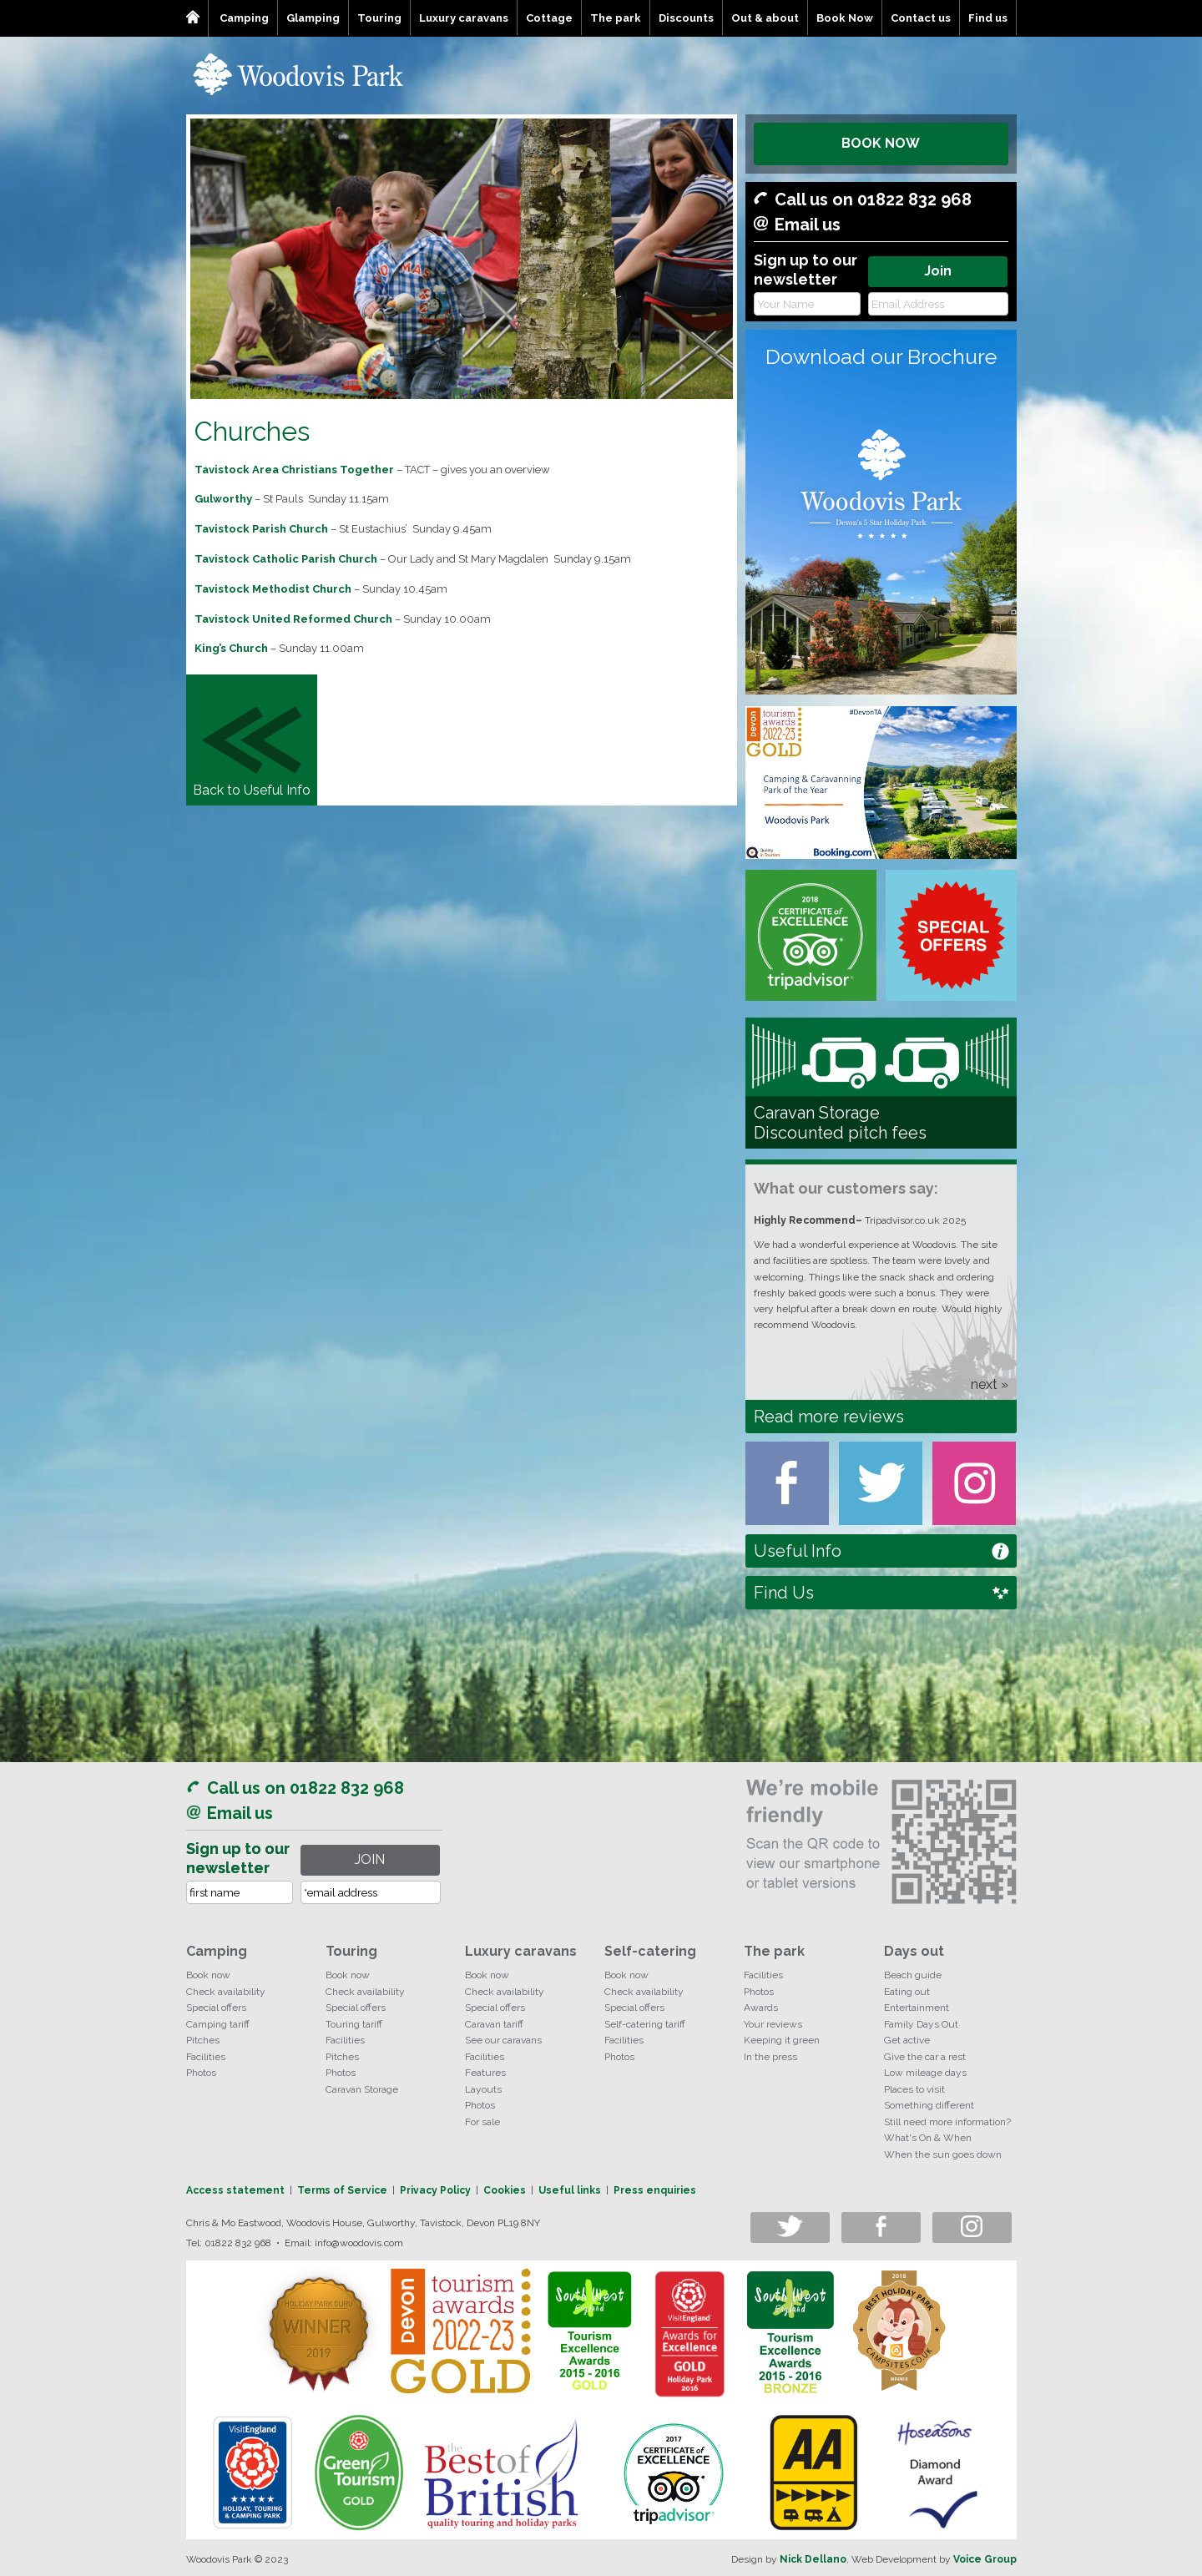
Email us (808, 224)
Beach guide (913, 1975)
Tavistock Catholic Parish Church (285, 559)
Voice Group (985, 2559)
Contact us (921, 18)
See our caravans (503, 2040)
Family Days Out (921, 2024)
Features (485, 2072)
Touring (379, 18)
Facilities (205, 2057)
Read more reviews (829, 1417)
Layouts (483, 2089)
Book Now (844, 18)
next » (989, 1385)
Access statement (235, 2190)
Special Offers (951, 935)
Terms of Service (342, 2190)
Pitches (203, 2040)
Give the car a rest (925, 2057)
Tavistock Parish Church (261, 529)
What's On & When (928, 2138)
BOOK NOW (880, 143)
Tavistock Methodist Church (272, 589)
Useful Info (797, 1551)
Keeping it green (782, 2040)
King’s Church (231, 648)
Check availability (225, 1992)
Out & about (765, 18)
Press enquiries (655, 2190)
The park (615, 18)
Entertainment (916, 2007)
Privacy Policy (435, 2190)
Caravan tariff (494, 2024)
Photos (201, 2072)
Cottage (549, 18)
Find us (988, 18)
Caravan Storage (362, 2089)
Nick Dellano (813, 2559)
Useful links (569, 2190)
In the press (770, 2057)
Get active (907, 2040)
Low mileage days (925, 2072)
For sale (482, 2122)
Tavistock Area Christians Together (294, 469)
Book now (208, 1975)
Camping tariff (218, 2024)
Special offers (216, 2007)
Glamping (313, 18)
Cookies (504, 2190)
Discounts (686, 18)
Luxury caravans (463, 18)
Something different (929, 2105)
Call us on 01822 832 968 (873, 199)
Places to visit (914, 2089)
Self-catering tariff (644, 2024)
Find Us (784, 1593)
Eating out (907, 1992)
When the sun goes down (943, 2154)
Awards (761, 2007)
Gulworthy (223, 498)
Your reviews (773, 2024)
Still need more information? (947, 2122)
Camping (244, 18)
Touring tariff (354, 2024)
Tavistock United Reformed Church (293, 619)
